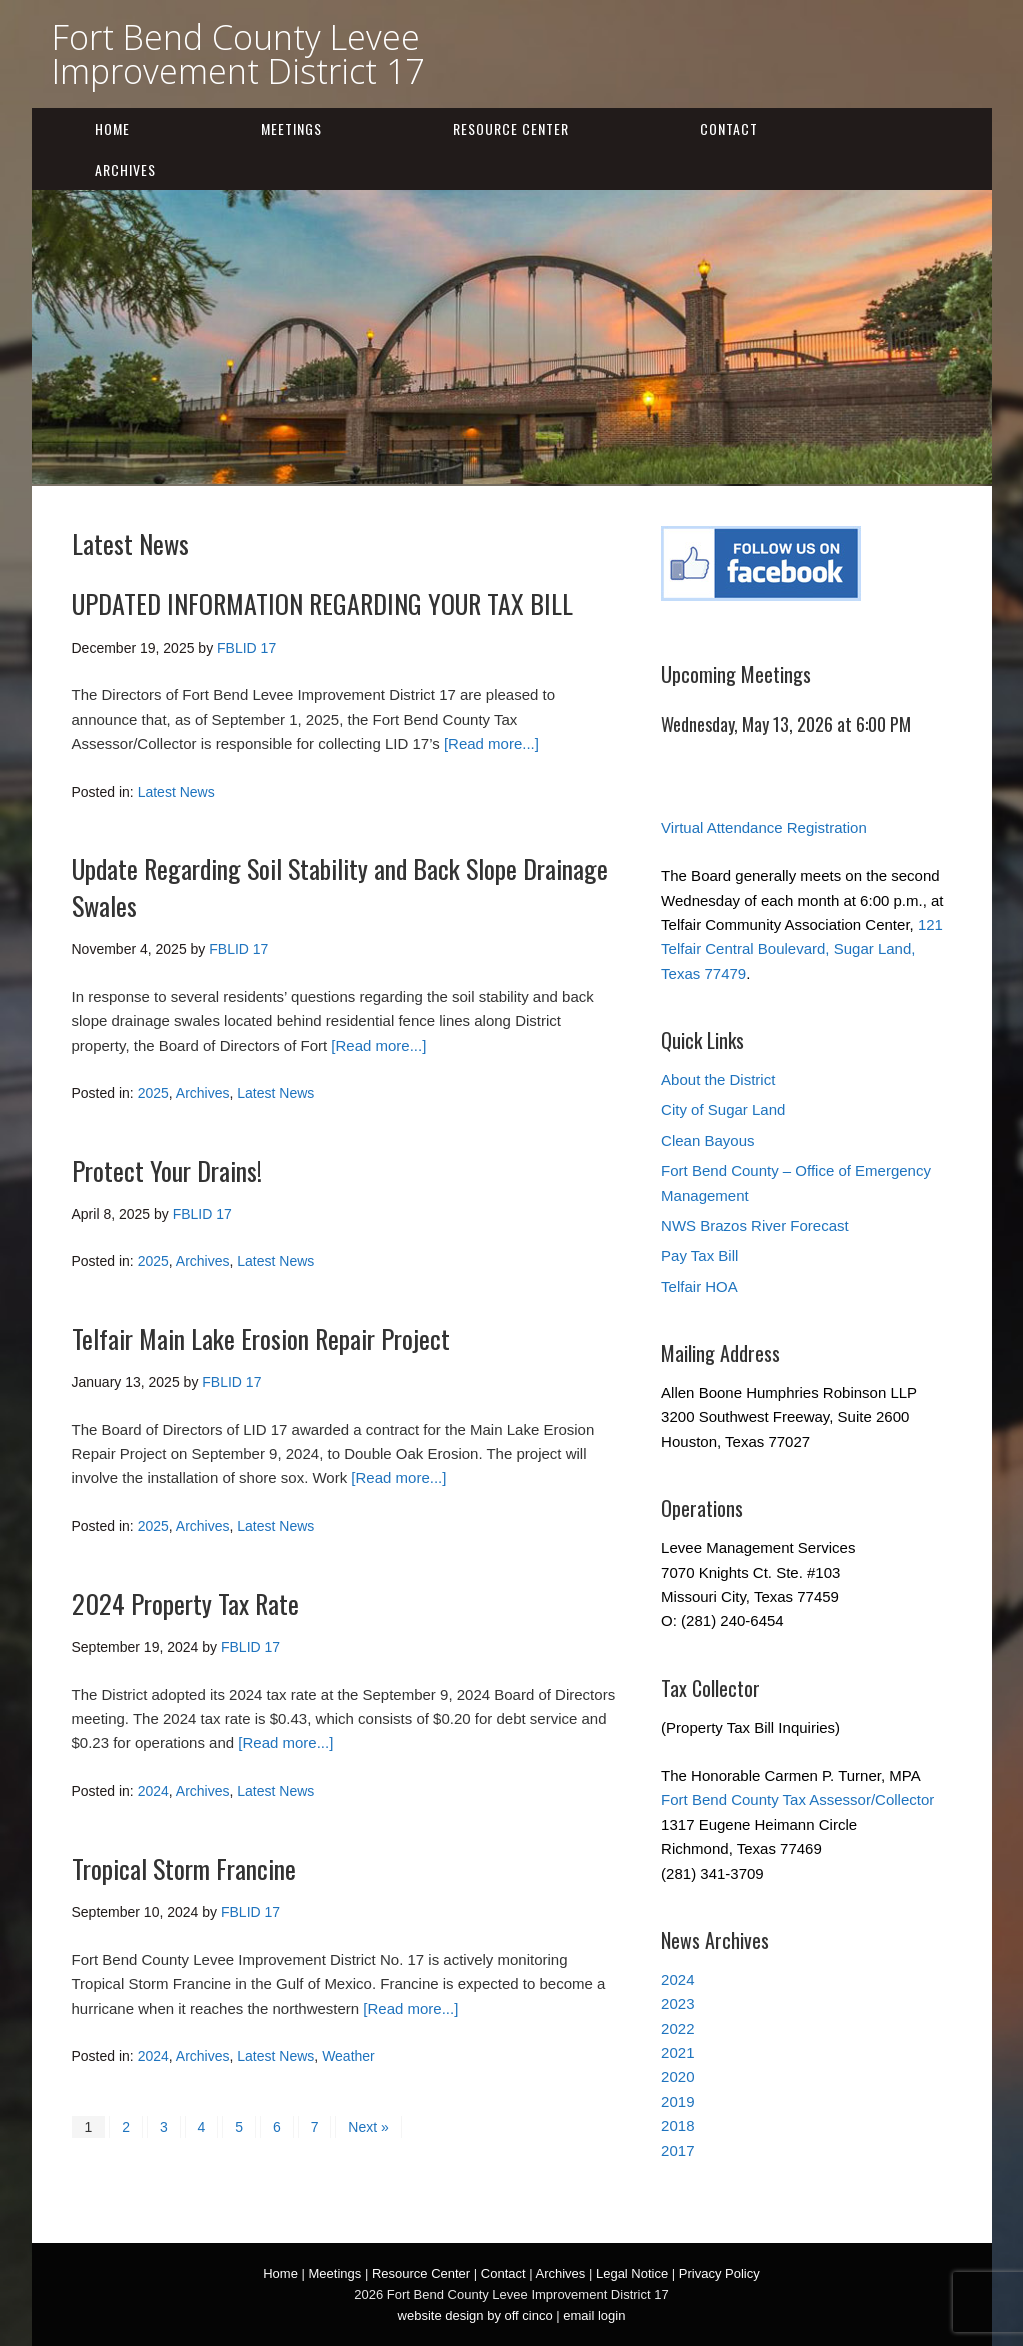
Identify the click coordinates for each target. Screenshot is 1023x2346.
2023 (677, 2003)
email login (594, 2315)
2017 (677, 2150)
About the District (718, 1079)
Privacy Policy (719, 2273)
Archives (125, 169)
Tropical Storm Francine (184, 1868)
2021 (677, 2052)
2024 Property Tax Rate (185, 1603)
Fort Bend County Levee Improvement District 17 (238, 54)
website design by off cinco (475, 2315)
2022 (677, 2028)
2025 (153, 1093)
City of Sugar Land (723, 1109)
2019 (677, 2101)
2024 (153, 1791)
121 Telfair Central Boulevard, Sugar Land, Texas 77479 (802, 949)
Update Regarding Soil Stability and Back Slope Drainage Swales (340, 886)
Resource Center (511, 128)
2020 (677, 2076)
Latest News (176, 792)
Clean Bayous (707, 1140)
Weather (348, 2056)
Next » (368, 2127)
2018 (677, 2125)
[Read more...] (491, 743)
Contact (729, 128)
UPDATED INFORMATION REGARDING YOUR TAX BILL (322, 603)
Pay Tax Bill (699, 1255)
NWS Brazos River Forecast (755, 1225)
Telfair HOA (699, 1286)
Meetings (291, 128)
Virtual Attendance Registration (764, 827)
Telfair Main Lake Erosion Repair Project (261, 1338)
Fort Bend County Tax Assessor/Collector (797, 1799)
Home (112, 128)
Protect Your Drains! (167, 1170)
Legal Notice (632, 2273)
